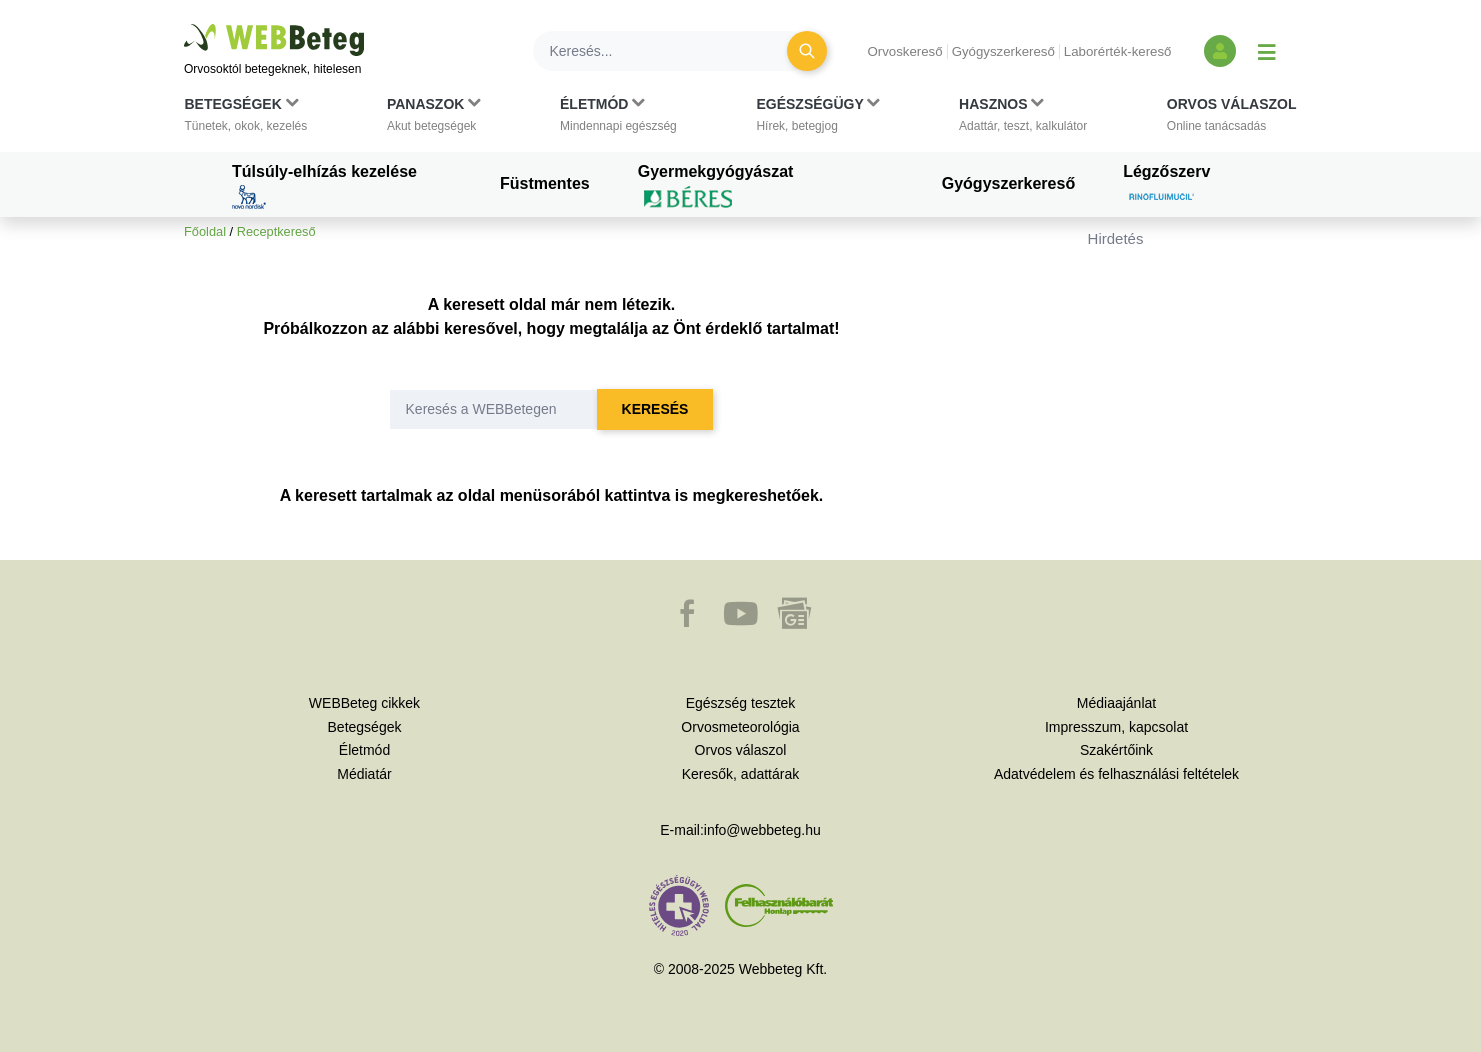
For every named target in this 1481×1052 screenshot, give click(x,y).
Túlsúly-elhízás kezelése (324, 186)
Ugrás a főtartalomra (184, 24)
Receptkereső (276, 231)
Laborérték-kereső (1118, 51)
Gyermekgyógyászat (716, 186)
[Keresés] (672, 51)
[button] (246, 119)
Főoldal (205, 231)
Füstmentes (545, 183)
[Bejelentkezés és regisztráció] (1220, 51)
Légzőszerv (1166, 186)
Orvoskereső (904, 51)
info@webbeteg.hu (762, 830)
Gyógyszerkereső (1003, 51)
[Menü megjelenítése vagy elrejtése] (1267, 51)
